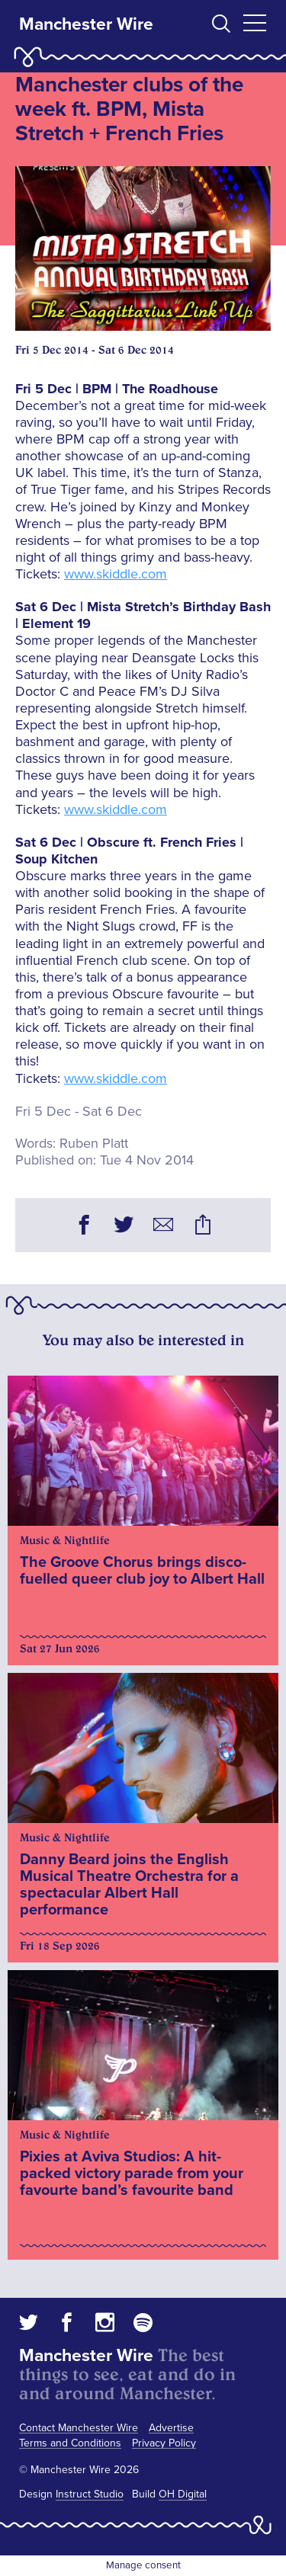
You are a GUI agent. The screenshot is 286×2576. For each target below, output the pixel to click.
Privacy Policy (164, 2443)
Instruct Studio (90, 2494)
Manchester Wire (86, 24)
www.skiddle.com (115, 574)
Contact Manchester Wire (78, 2427)
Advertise (171, 2427)
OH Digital (183, 2494)
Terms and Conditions (70, 2443)
